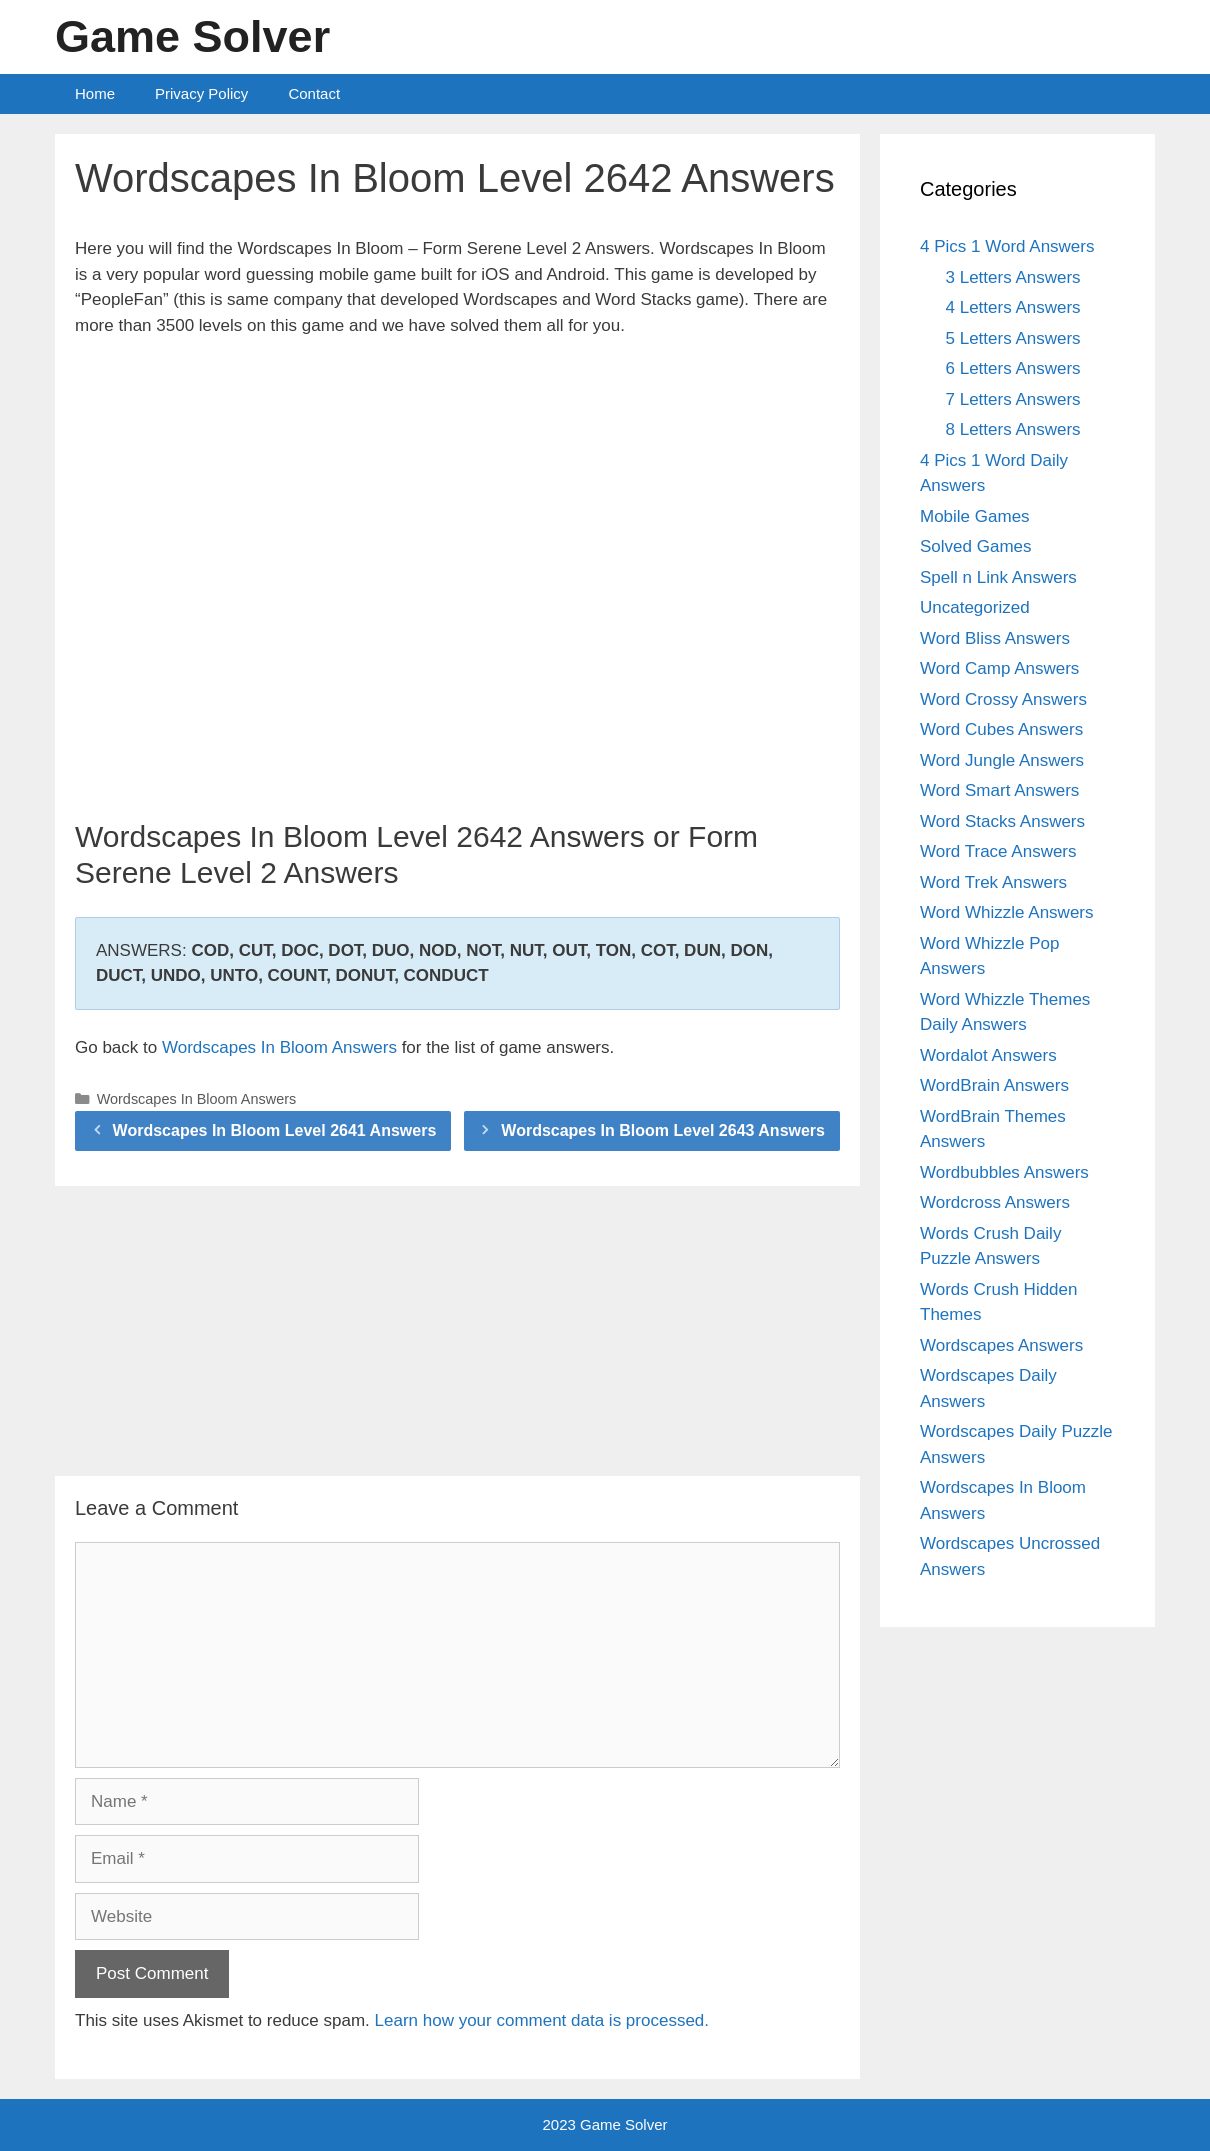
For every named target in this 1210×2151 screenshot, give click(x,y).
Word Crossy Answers (1003, 699)
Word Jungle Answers (1002, 760)
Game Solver (192, 36)
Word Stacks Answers (1002, 821)
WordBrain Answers (994, 1085)
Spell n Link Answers (998, 577)
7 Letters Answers (1013, 399)
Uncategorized (975, 607)
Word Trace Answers (998, 851)
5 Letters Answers (1013, 338)
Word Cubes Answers (1001, 729)
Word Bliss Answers (995, 638)
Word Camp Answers (999, 668)
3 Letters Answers (1013, 277)
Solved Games (976, 546)
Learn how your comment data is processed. (542, 2020)
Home (95, 93)
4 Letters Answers (1013, 307)
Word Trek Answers (993, 882)
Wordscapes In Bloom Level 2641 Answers (275, 1130)
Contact (314, 93)
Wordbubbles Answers (1004, 1172)
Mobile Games (975, 516)
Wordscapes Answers (1001, 1345)
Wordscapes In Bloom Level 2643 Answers (663, 1130)
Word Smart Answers (999, 790)
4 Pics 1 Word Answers (1007, 246)
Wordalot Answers (988, 1055)
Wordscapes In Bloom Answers (279, 1047)
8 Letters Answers (1013, 429)
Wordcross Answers (995, 1202)
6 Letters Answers (1013, 368)
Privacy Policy (201, 93)
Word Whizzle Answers (1007, 912)
